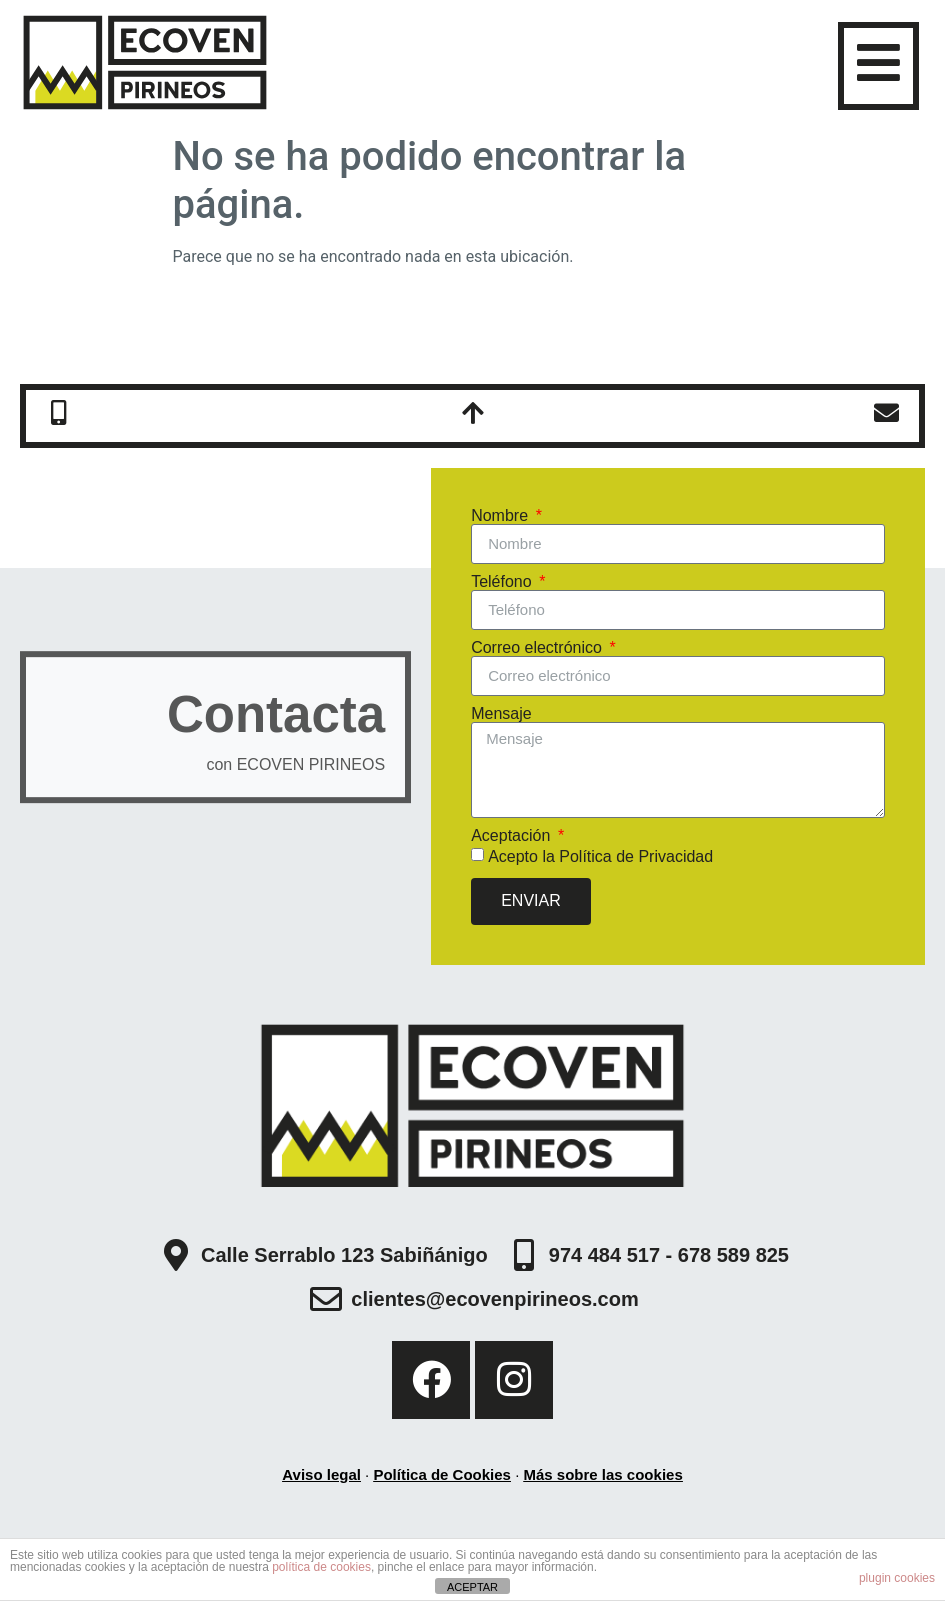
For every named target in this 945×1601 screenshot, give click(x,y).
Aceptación (513, 836)
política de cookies (321, 1567)
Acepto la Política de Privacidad (600, 855)
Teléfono (503, 582)
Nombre (501, 516)
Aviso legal (321, 1474)
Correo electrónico (538, 648)
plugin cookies (897, 1578)
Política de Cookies (442, 1474)
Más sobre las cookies (602, 1474)
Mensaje (501, 714)
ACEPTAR (472, 1587)
